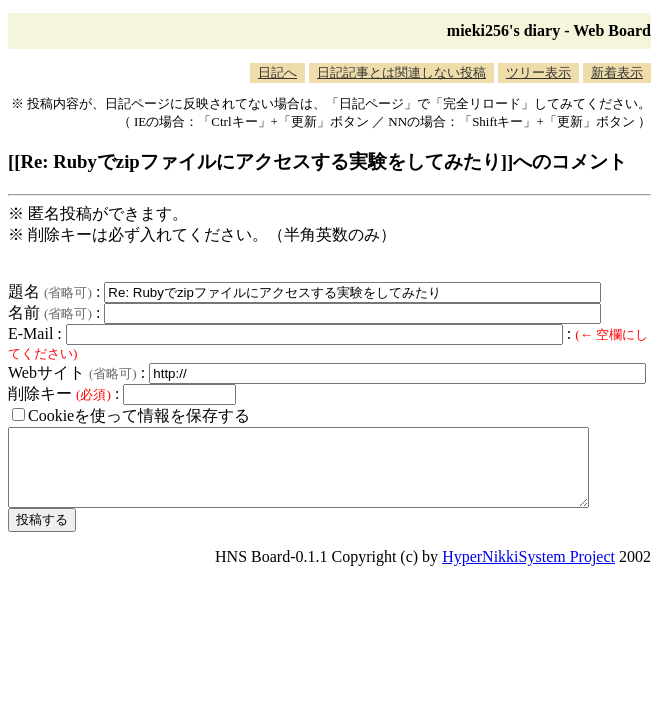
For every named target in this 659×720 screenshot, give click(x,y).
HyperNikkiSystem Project (528, 571)
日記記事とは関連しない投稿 (401, 72)
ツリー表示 (538, 72)
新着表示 (617, 72)
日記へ (277, 72)
